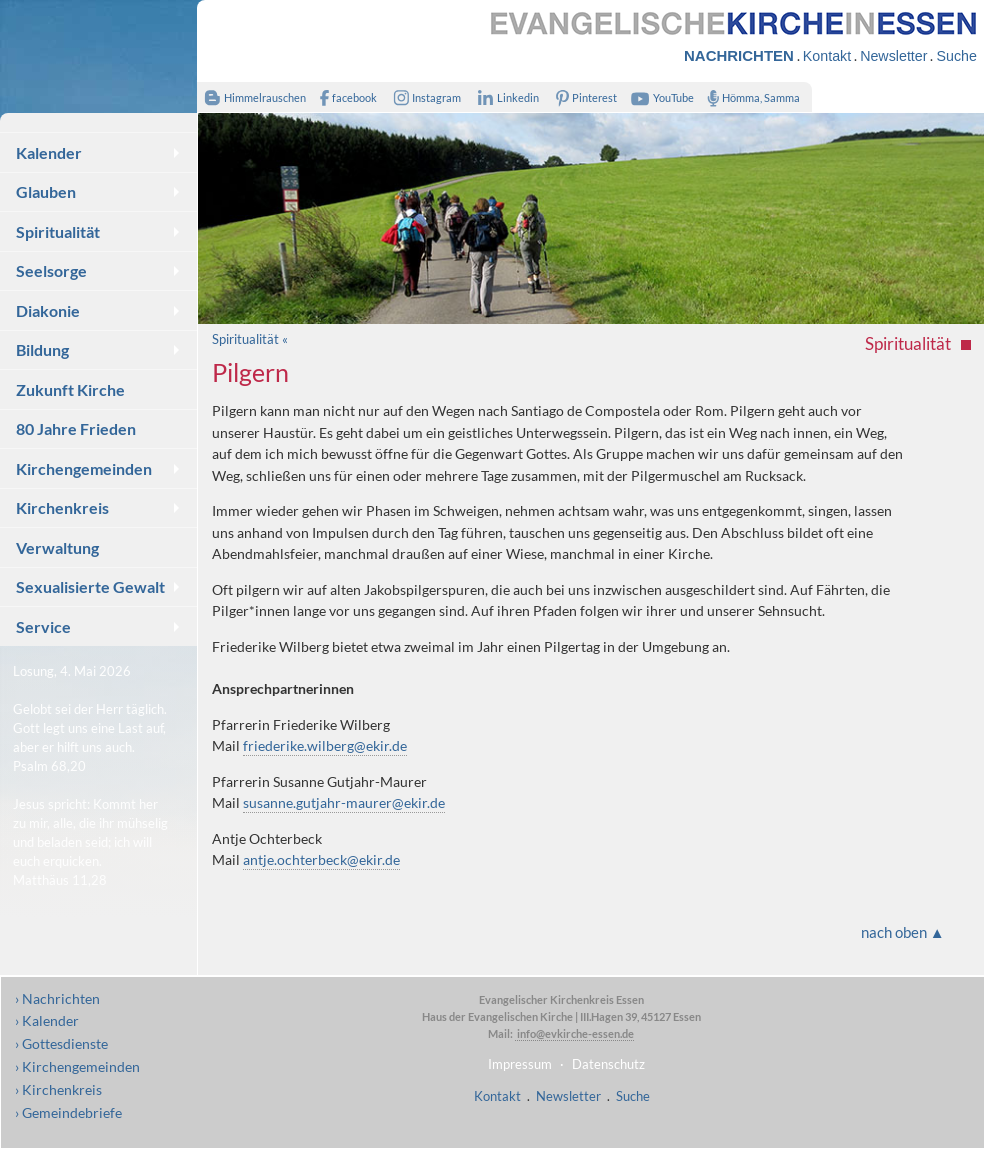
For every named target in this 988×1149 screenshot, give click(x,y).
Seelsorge (51, 270)
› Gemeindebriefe (68, 1112)
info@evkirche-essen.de (574, 1033)
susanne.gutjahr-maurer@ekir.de (344, 802)
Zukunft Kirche (70, 389)
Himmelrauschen (251, 97)
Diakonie (48, 310)
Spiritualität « (250, 339)
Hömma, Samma (749, 97)
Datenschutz (608, 1064)
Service (43, 626)
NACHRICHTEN (739, 55)
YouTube (660, 97)
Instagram (424, 97)
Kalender (49, 152)
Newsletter (893, 56)
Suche (956, 56)
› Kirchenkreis (58, 1089)
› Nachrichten (57, 998)
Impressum (520, 1064)
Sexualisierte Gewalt (90, 586)
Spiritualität (58, 231)
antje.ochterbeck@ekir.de (321, 859)
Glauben (46, 191)
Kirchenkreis (62, 507)
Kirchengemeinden (84, 468)
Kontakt (827, 56)
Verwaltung (57, 547)
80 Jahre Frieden (76, 428)
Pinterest (582, 97)
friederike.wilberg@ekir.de (325, 745)
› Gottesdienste (61, 1043)
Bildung (42, 349)
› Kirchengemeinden (77, 1066)
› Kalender (47, 1020)
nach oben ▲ (903, 932)
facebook (344, 97)
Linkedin (504, 97)
